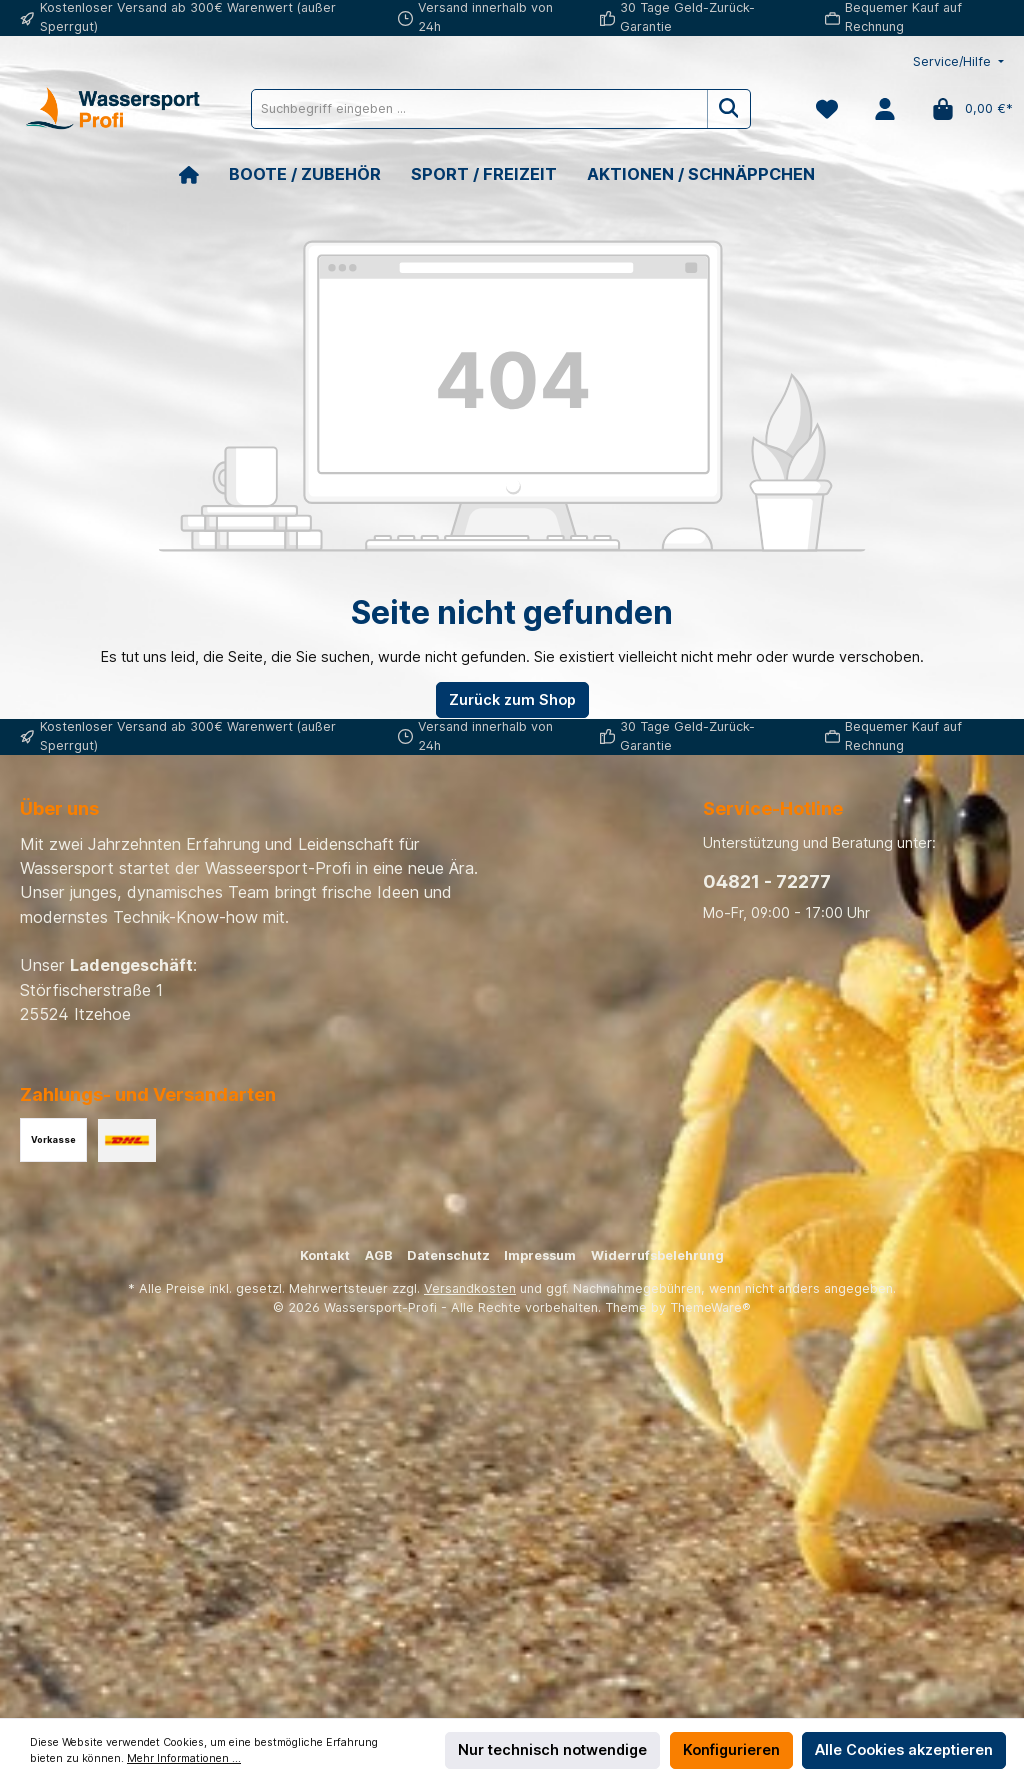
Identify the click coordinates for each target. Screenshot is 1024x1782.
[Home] (204, 174)
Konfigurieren (731, 1749)
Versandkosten (470, 1288)
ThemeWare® (710, 1307)
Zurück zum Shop (512, 699)
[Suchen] (729, 109)
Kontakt (325, 1255)
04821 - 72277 (767, 881)
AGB (379, 1255)
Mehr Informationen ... (184, 1758)
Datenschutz (448, 1255)
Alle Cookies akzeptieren (904, 1749)
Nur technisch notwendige (552, 1749)
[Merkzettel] (827, 109)
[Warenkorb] (966, 109)
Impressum (540, 1255)
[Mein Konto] (885, 109)
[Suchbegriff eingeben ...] (479, 109)
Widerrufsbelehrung (657, 1255)
